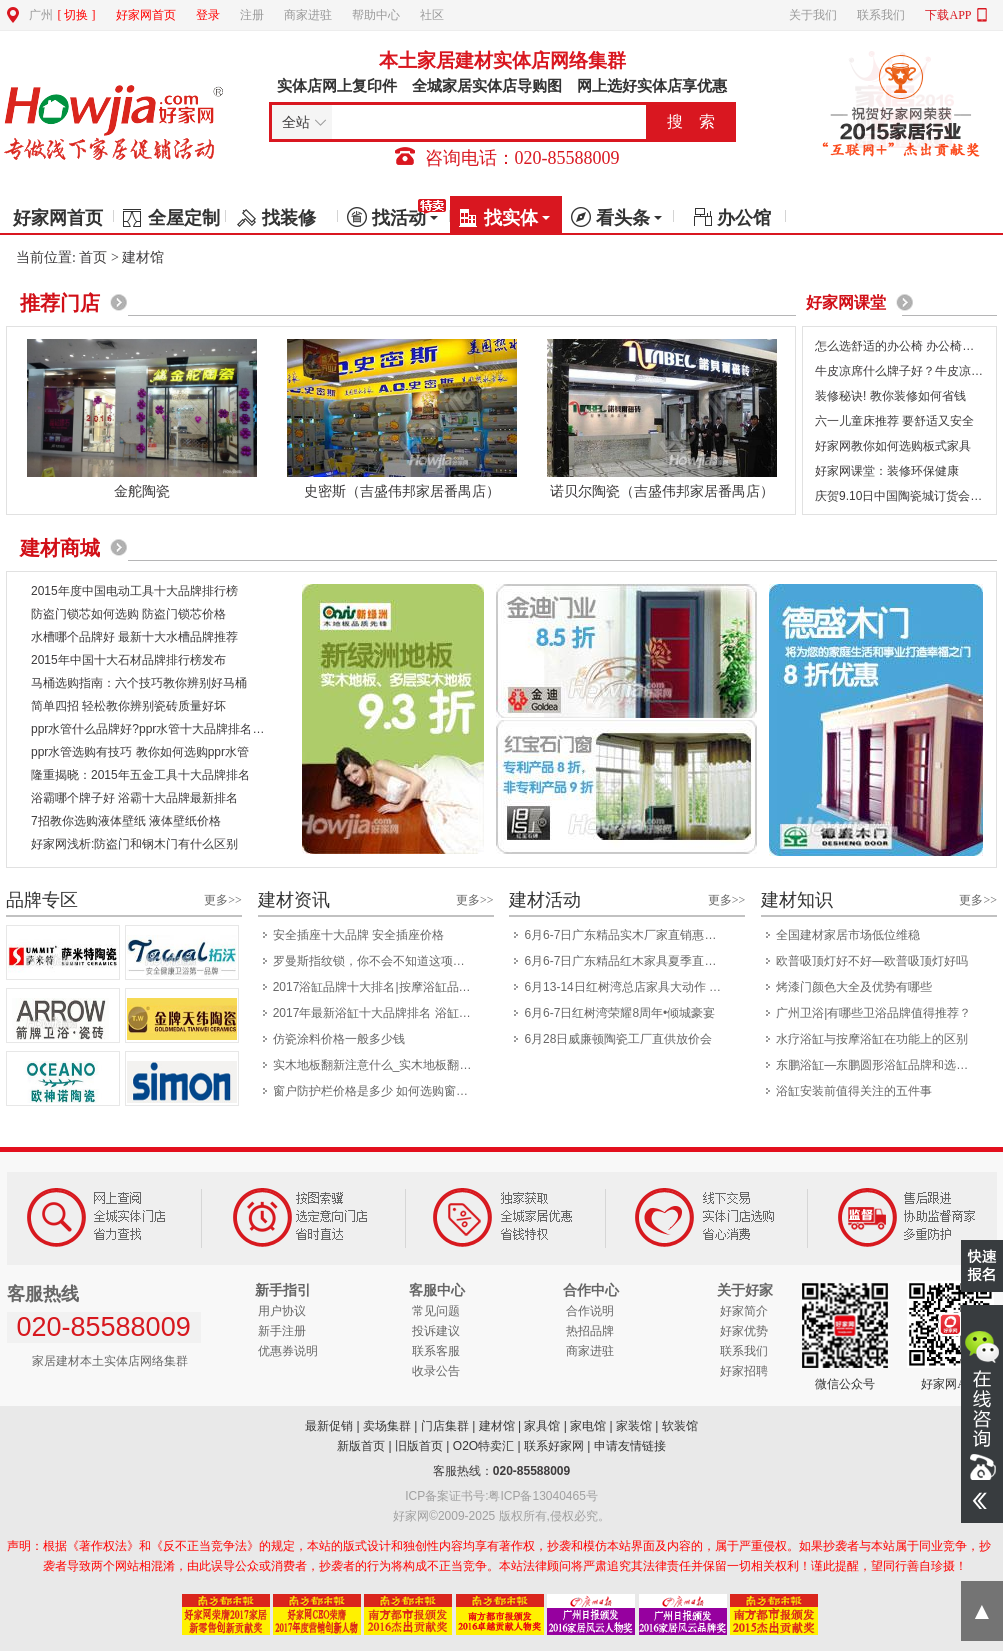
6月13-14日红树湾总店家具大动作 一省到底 (628, 987)
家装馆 (634, 1426)
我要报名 (982, 1265)
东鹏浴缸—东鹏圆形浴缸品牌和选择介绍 (880, 1065)
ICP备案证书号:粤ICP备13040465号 (501, 1496)
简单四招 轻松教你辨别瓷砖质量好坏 (128, 706)
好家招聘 (744, 1371)
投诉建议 (436, 1331)
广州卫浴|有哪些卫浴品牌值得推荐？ (873, 1013)
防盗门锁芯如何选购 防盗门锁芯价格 (128, 614)
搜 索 (691, 121)
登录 (208, 15)
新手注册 (282, 1331)
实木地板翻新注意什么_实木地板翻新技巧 (377, 1065)
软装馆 (680, 1426)
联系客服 (436, 1351)
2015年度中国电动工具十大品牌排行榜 (134, 591)
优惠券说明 (288, 1351)
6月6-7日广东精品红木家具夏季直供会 (626, 961)
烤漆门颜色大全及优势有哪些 (854, 987)
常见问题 (436, 1311)
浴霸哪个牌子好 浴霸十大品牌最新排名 (134, 798)
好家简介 (744, 1311)
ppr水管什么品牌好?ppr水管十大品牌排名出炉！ (159, 729)
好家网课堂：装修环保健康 (887, 471)
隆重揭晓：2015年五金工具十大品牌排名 (140, 775)
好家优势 (744, 1331)
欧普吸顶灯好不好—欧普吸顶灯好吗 (872, 961)
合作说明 (590, 1311)
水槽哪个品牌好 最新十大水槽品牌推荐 (134, 637)
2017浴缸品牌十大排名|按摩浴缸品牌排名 (377, 987)
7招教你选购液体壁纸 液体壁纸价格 (126, 821)
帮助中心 (376, 15)
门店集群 (445, 1426)
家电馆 (588, 1426)
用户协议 (282, 1311)
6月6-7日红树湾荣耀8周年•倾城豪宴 (619, 1013)
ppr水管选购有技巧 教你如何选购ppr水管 (140, 752)
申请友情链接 (630, 1446)
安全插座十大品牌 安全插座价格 (358, 935)
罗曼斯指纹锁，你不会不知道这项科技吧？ (377, 961)
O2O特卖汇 (483, 1446)
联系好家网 (554, 1446)
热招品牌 (590, 1331)
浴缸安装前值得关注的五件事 (854, 1091)
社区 (432, 15)
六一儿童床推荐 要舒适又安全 (894, 421)
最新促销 (329, 1426)
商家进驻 (308, 15)
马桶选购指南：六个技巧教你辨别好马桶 (139, 683)
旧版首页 (419, 1446)
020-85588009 (531, 1471)
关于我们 (813, 15)
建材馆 (497, 1426)
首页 (93, 257)
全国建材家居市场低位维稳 (848, 935)
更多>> (223, 900)
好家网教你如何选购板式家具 (893, 446)
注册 (252, 15)
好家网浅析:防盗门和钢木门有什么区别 (134, 844)
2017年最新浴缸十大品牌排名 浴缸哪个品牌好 (377, 1013)
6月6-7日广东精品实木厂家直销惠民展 (626, 935)
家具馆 (542, 1426)
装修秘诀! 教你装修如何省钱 (890, 396)
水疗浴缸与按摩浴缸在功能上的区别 (872, 1039)
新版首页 (361, 1446)
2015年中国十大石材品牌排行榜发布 (128, 660)
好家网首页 (146, 15)
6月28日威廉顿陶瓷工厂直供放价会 (618, 1039)
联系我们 (881, 15)
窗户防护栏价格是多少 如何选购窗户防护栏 (377, 1091)
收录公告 (436, 1371)
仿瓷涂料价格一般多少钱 (339, 1039)
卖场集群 (387, 1426)
